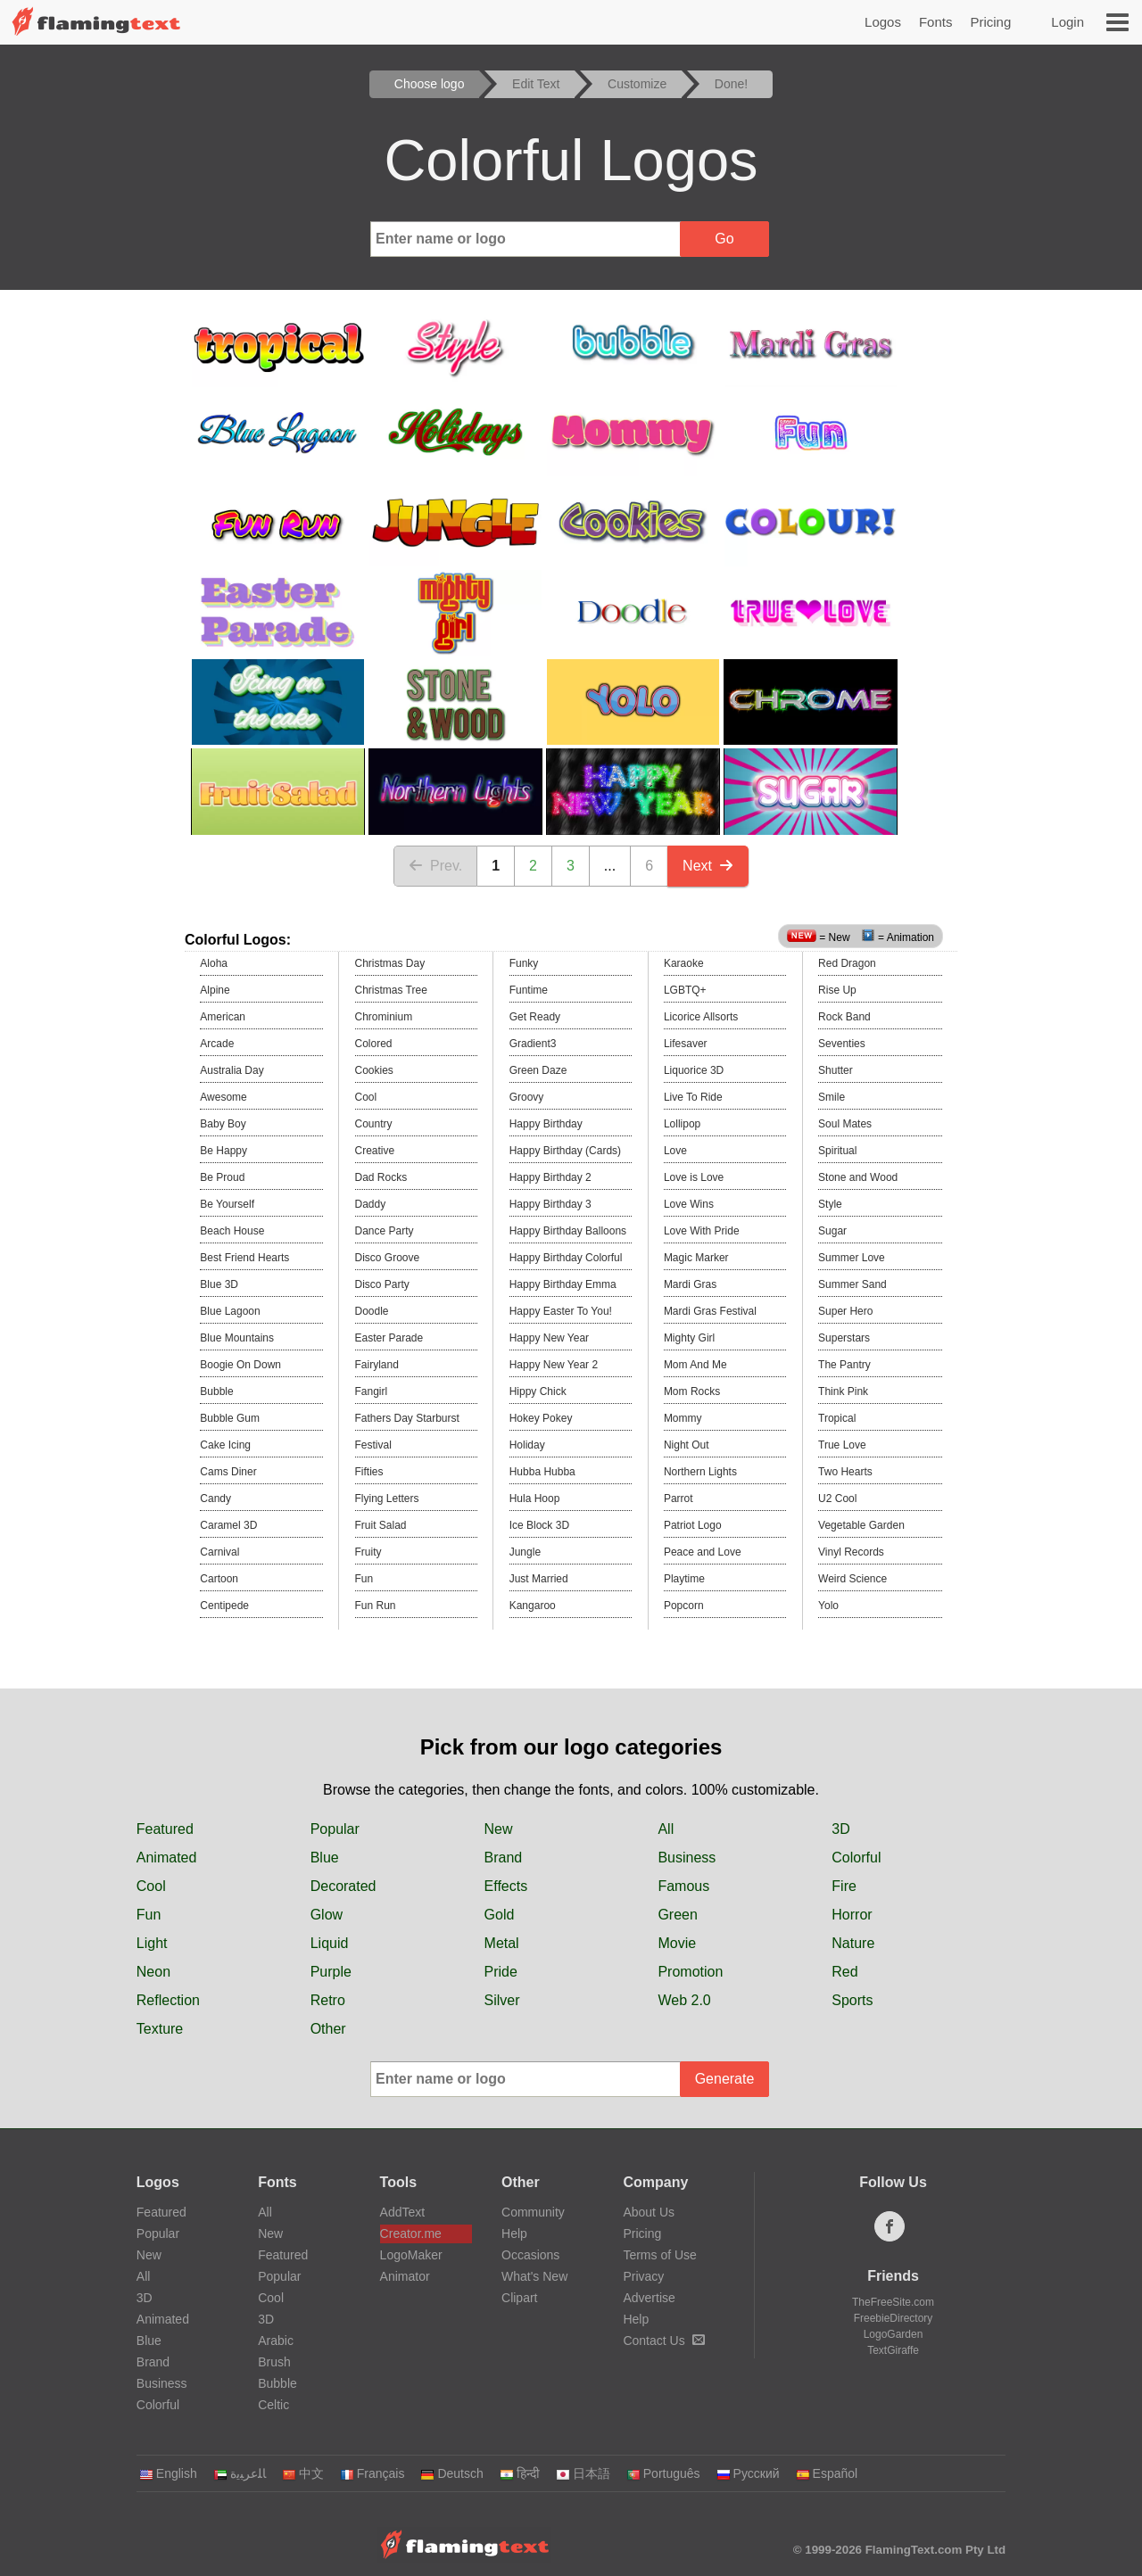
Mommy (683, 1418)
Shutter (835, 1070)
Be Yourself (227, 1204)
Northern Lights (700, 1472)
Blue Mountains (237, 1338)
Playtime (684, 1579)
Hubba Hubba (542, 1472)
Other (328, 2028)
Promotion (690, 1971)
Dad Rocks (381, 1177)
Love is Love (694, 1177)
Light (152, 1943)
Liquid (329, 1943)
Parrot (678, 1498)
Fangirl (371, 1391)
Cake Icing (225, 1445)
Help (514, 2233)
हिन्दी (520, 2473)
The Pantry (844, 1364)
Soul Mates (845, 1124)
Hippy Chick (538, 1391)
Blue (324, 1857)
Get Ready (534, 1017)
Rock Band (844, 1017)
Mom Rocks (692, 1391)
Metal (501, 1943)
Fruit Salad (381, 1525)
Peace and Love (702, 1552)
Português (663, 2473)
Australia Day (231, 1070)
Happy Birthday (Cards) (565, 1150)
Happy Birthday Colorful (566, 1257)
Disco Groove (387, 1257)
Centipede (224, 1605)
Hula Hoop (534, 1498)
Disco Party (382, 1284)
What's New (534, 2276)
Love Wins (689, 1204)
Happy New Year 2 (553, 1364)
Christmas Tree (391, 990)
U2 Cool (837, 1498)
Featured (165, 1829)
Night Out (686, 1445)
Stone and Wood (858, 1177)
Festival (373, 1445)
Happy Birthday (546, 1124)
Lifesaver (686, 1043)
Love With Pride (702, 1231)
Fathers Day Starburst (407, 1418)
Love (675, 1150)
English (168, 2473)
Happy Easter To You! (560, 1311)
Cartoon (219, 1579)
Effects (506, 1886)
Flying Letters (387, 1498)
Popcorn (684, 1605)
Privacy (643, 2276)
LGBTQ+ (685, 990)
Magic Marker (696, 1257)
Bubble (216, 1391)
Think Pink (843, 1391)
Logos (883, 21)
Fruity (368, 1552)
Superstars (844, 1338)
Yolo (828, 1605)
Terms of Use (659, 2255)
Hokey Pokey (541, 1418)
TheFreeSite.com (893, 2302)
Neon (153, 1971)
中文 (303, 2473)
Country (374, 1124)
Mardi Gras (690, 1284)
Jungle (525, 1552)
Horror (852, 1914)
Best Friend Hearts (244, 1257)
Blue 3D (219, 1284)
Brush (274, 2362)
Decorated (343, 1886)
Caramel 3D (228, 1525)
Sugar (832, 1231)
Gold (499, 1914)
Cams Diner (228, 1472)
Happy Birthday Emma (563, 1284)
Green (677, 1914)
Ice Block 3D (539, 1525)
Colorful (856, 1857)
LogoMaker (411, 2255)
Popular (335, 1829)
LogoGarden (893, 2334)
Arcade (217, 1043)
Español (827, 2473)
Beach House (232, 1231)
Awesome (223, 1097)
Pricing (990, 21)
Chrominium (384, 1017)
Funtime (528, 990)
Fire (844, 1886)
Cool (366, 1097)
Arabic (276, 2340)
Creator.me (411, 2233)
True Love (842, 1445)
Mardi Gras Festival (710, 1311)
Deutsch (451, 2473)
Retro (327, 2000)
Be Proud (222, 1177)
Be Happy (223, 1150)
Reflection (168, 2000)
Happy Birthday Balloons (567, 1231)
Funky (524, 963)
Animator (405, 2276)
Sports (852, 2000)
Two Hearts (845, 1472)
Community (533, 2212)
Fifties (369, 1472)
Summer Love (851, 1257)
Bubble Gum (230, 1418)
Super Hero (845, 1311)
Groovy (526, 1097)
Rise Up (837, 990)
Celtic (273, 2405)
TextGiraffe (893, 2350)
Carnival (219, 1552)
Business (687, 1857)
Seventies (841, 1043)
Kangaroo (532, 1605)
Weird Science (852, 1579)
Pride (500, 1971)
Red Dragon (847, 963)
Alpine (214, 990)
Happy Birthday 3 (550, 1204)
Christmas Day (390, 963)
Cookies (374, 1070)
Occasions (530, 2255)
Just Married (538, 1579)
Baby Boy (222, 1124)
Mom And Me (695, 1364)
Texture (160, 2028)
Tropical (837, 1418)
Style (830, 1204)
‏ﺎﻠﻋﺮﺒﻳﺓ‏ (239, 2473)
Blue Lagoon (230, 1311)
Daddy (370, 1204)
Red (844, 1971)
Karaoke (684, 963)
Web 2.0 (684, 2000)
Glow (326, 1914)
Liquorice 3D (694, 1070)
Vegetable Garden (861, 1525)
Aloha (214, 963)
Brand (503, 1857)
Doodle (372, 1311)
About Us (648, 2212)
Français (372, 2473)
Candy (215, 1498)
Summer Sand (852, 1284)
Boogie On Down (240, 1364)
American (222, 1017)
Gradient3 (533, 1043)
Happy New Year (549, 1338)
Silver (502, 2000)
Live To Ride (693, 1097)
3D (840, 1829)
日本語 (583, 2473)
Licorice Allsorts (701, 1017)
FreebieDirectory (893, 2318)
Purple (331, 1971)
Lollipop (682, 1124)
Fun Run (375, 1605)
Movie (677, 1943)
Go (724, 238)
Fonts (936, 21)
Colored (374, 1043)
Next (708, 865)
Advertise (648, 2298)
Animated (167, 1857)
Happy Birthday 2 (550, 1177)
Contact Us (663, 2340)
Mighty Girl (689, 1338)
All (666, 1829)
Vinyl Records (851, 1552)
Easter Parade (389, 1338)
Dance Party (384, 1231)
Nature (853, 1943)
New (498, 1829)
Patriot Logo (693, 1525)
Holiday (527, 1445)
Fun (364, 1579)
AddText (403, 2212)
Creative (375, 1150)
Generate (725, 2078)
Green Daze (538, 1070)
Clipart (519, 2298)
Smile (831, 1097)
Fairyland (377, 1364)
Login (1067, 21)
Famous (683, 1886)
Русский (748, 2473)
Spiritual (837, 1150)
